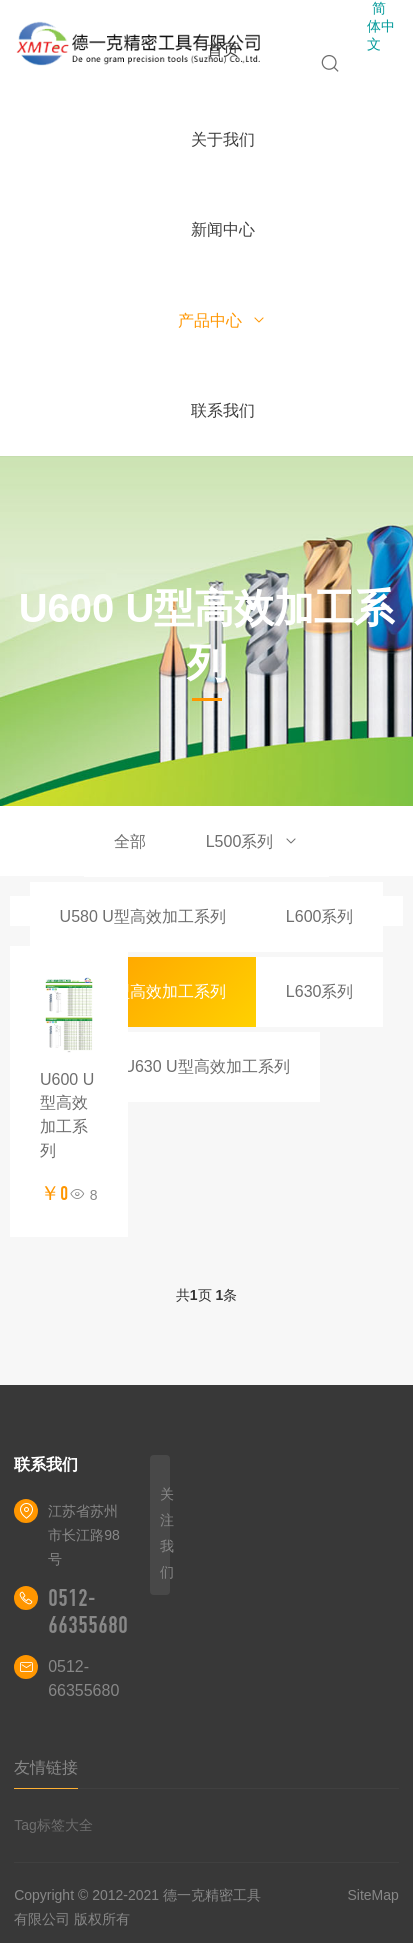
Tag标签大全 (53, 1825)
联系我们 (223, 410)
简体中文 (381, 26)
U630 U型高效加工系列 (206, 1066)
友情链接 (46, 1767)
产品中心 (222, 320)
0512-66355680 (88, 1611)
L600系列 (320, 916)
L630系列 (320, 991)
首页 (223, 49)
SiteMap (372, 1895)
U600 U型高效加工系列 (143, 991)
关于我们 (223, 139)
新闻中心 (223, 229)
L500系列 (253, 841)
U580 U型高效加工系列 (143, 916)
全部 (130, 841)
